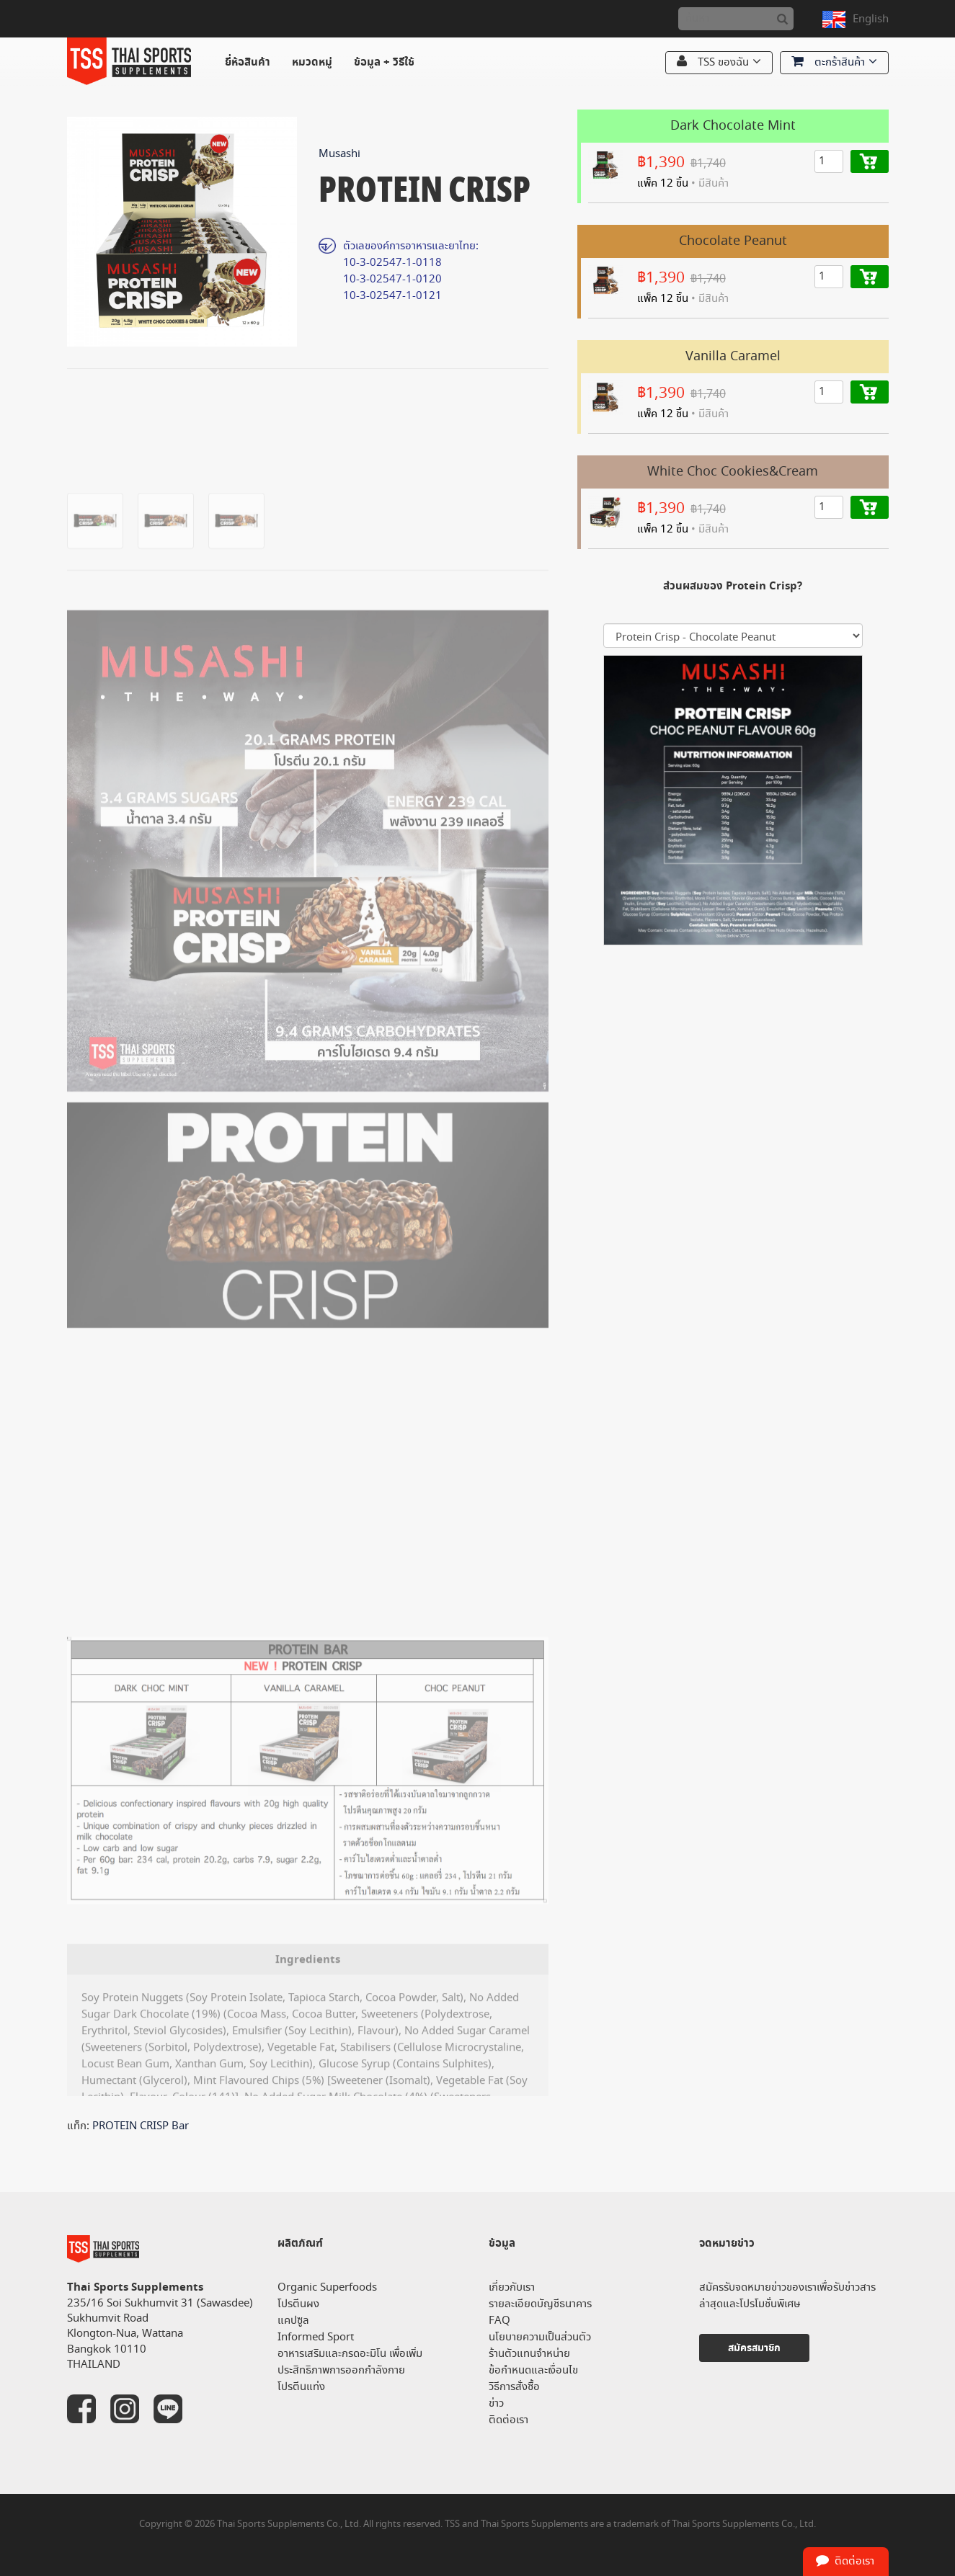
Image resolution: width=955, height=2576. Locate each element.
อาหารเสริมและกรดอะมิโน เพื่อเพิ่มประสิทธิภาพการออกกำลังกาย (349, 2362)
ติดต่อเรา (508, 2420)
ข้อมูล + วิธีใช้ (384, 62)
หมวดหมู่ (312, 62)
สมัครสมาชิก (754, 2348)
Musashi (339, 154)
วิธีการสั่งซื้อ (514, 2387)
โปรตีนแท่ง (301, 2387)
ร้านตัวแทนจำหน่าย (529, 2353)
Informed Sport (315, 2337)
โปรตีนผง (298, 2304)
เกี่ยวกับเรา (512, 2287)
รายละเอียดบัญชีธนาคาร (540, 2304)
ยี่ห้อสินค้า (247, 62)
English (871, 19)
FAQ (499, 2320)
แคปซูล (293, 2320)
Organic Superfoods (327, 2287)
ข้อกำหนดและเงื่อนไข (533, 2370)
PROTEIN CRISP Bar (140, 2126)
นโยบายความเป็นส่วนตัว (540, 2337)
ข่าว (496, 2403)
